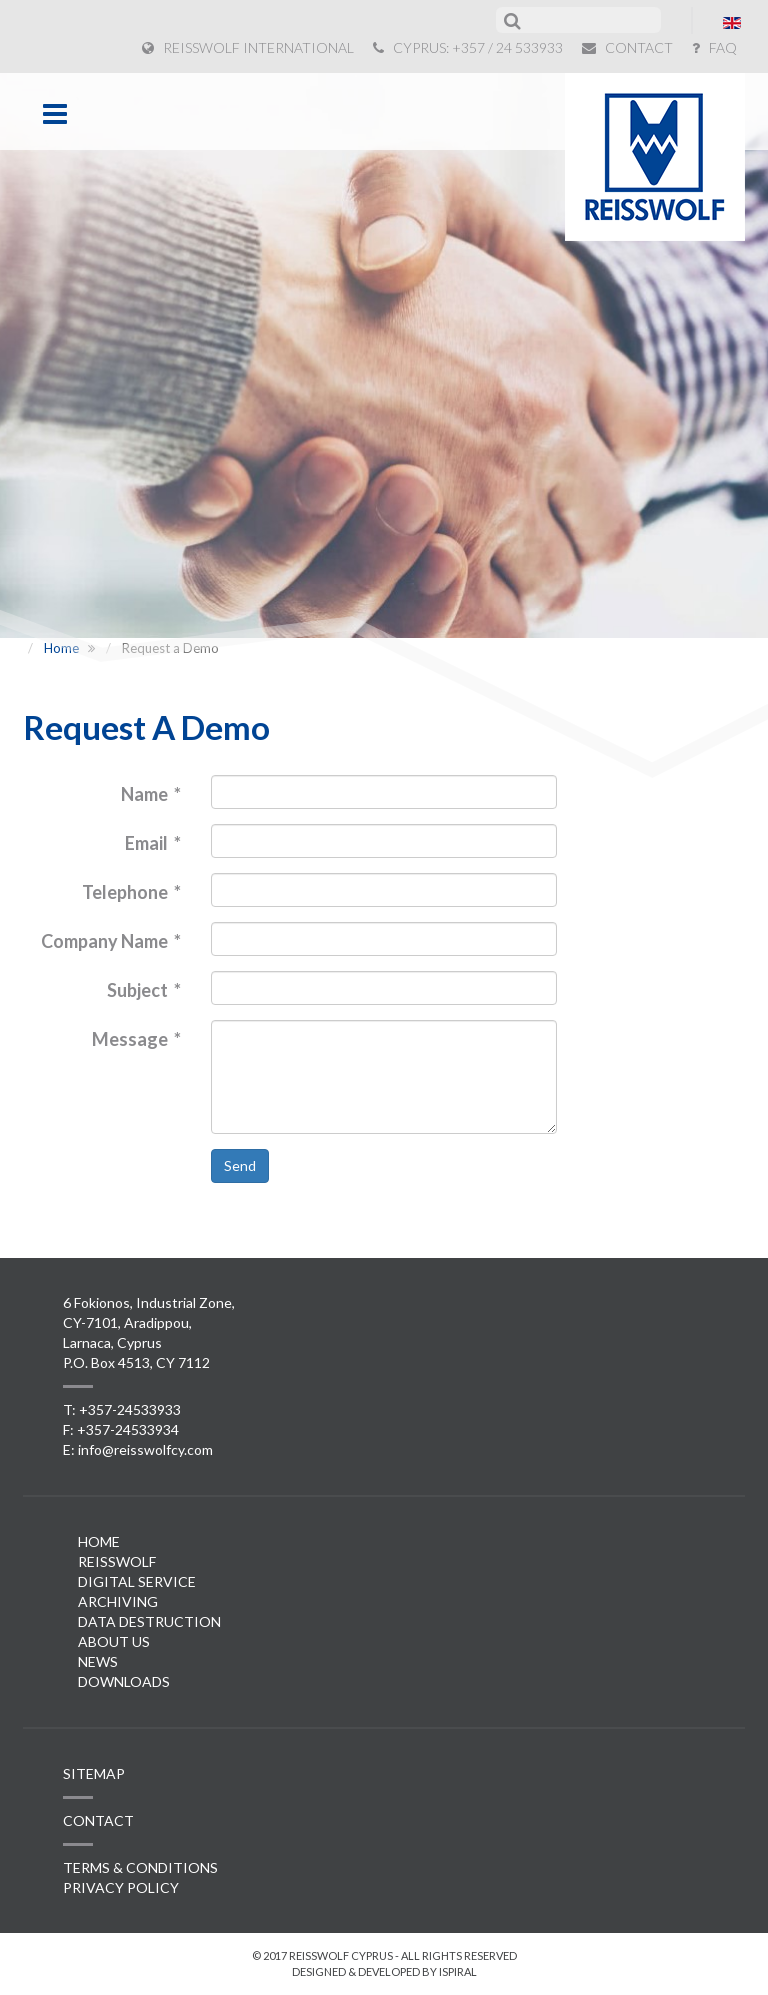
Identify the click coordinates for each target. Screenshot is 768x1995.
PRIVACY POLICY (121, 1887)
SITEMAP (94, 1773)
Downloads (124, 1681)
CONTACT (627, 47)
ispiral (458, 1971)
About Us (114, 1641)
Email (153, 843)
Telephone (131, 892)
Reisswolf (117, 1561)
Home (99, 1541)
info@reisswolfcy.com (145, 1449)
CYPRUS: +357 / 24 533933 (468, 47)
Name (151, 794)
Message (136, 1039)
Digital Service (137, 1581)
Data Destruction (149, 1621)
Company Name (111, 941)
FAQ (714, 47)
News (98, 1661)
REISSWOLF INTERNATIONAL (248, 47)
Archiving (118, 1601)
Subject (144, 990)
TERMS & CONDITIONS (140, 1867)
